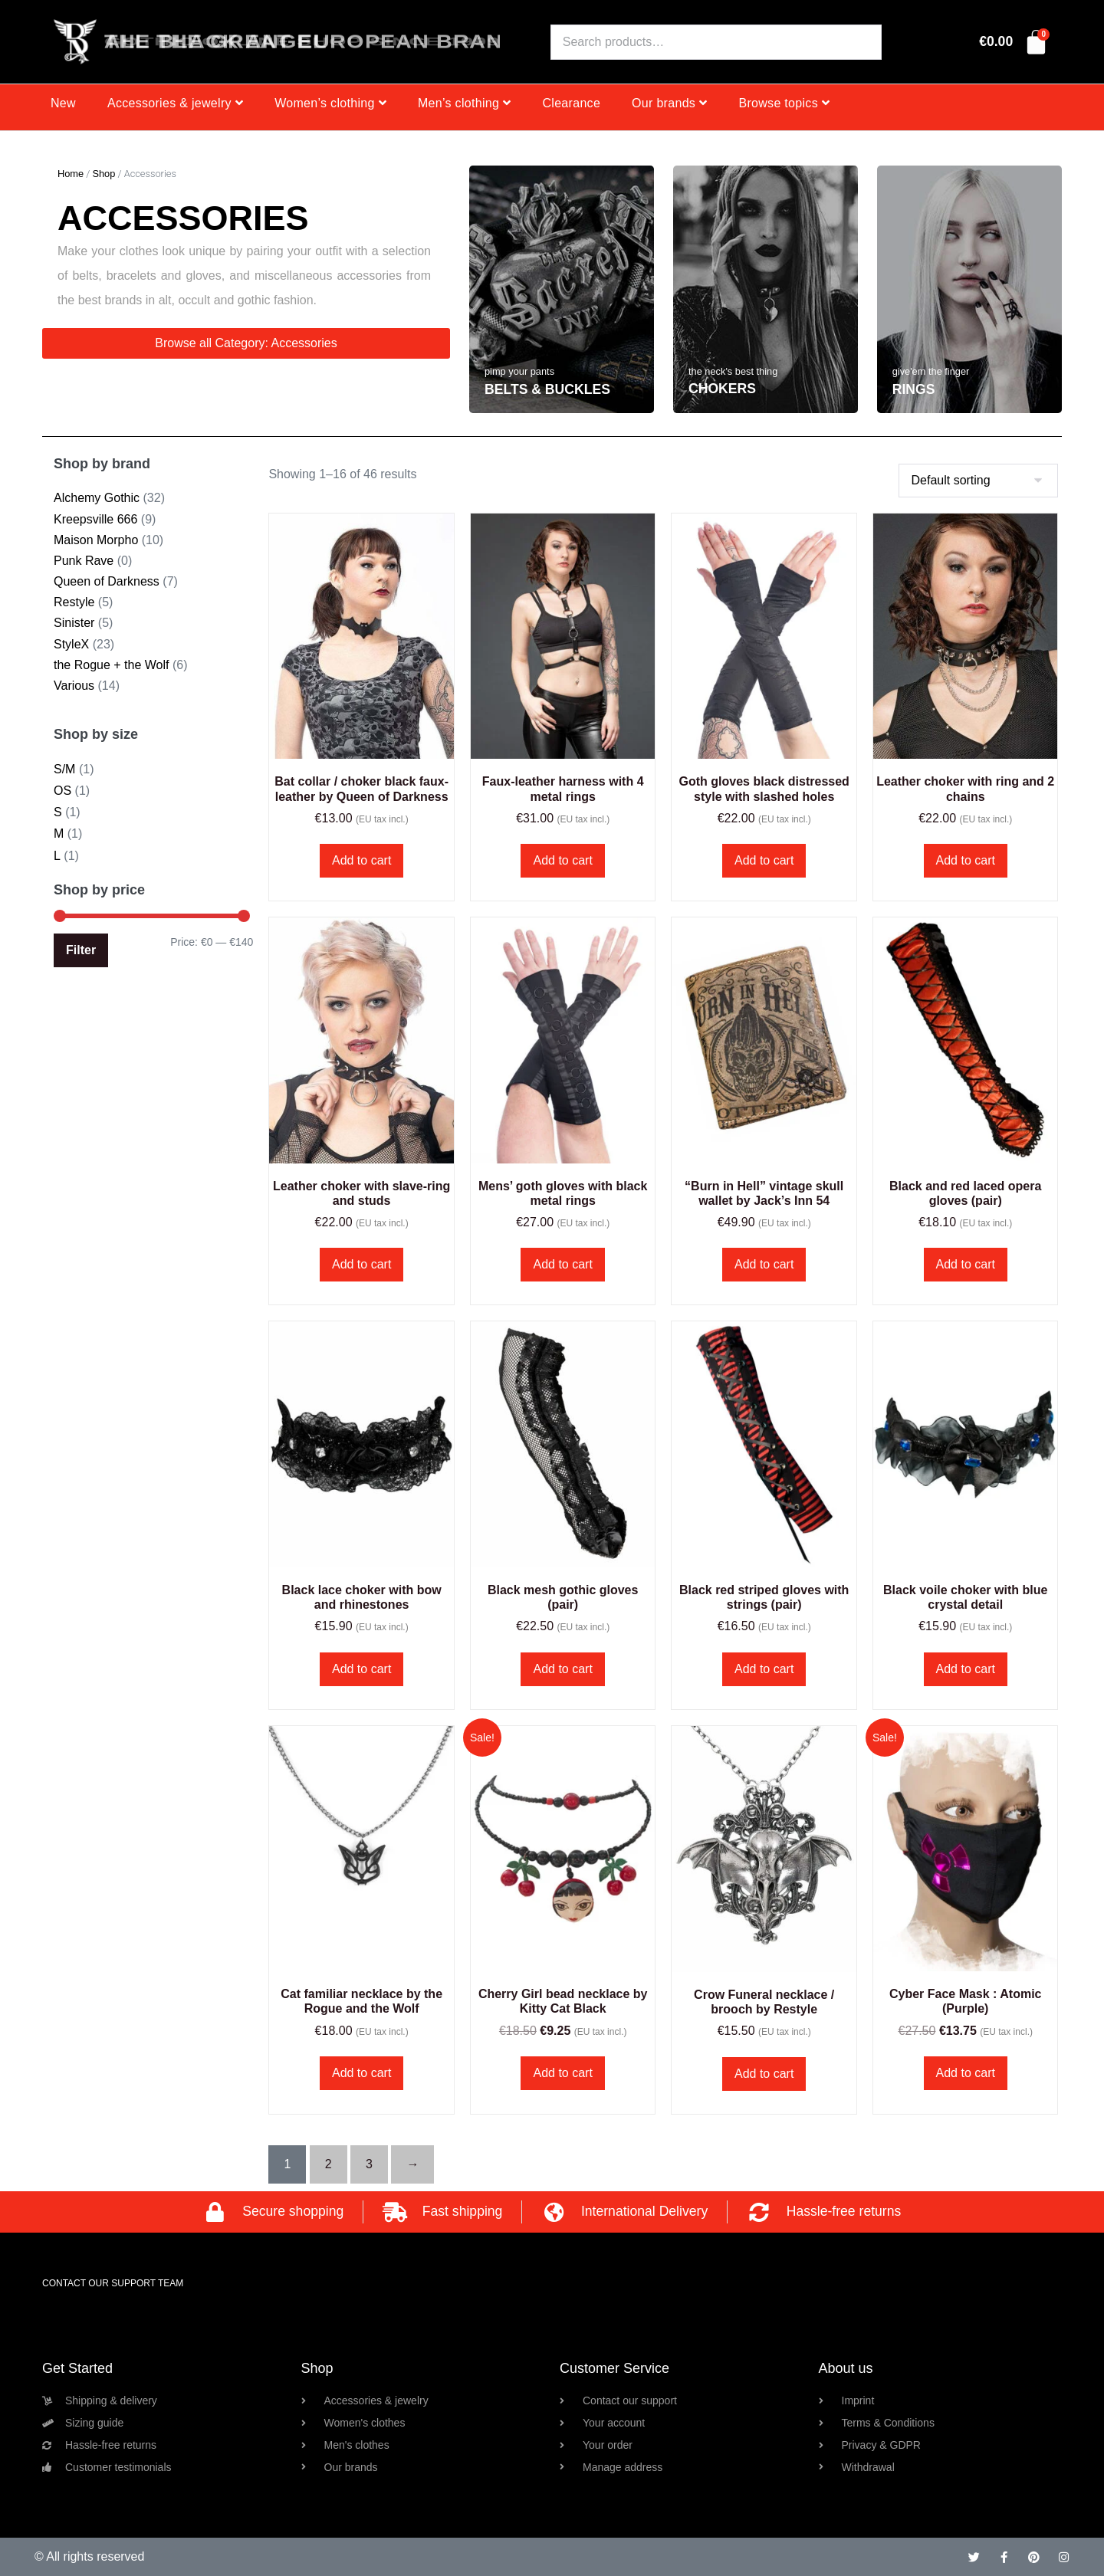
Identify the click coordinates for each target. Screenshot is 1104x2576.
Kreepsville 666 (95, 519)
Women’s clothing (330, 103)
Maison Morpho (96, 539)
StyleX (71, 644)
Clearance (571, 103)
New (63, 103)
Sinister (74, 622)
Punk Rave (83, 560)
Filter (81, 950)
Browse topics (784, 103)
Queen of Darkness (106, 581)
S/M (64, 769)
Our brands (669, 103)
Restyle (74, 602)
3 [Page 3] (369, 2164)
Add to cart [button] (361, 860)
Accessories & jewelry (175, 103)
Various (74, 685)
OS (62, 790)
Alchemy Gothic (97, 497)
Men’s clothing (464, 103)
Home (71, 173)
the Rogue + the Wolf (111, 664)
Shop (103, 173)
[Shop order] (978, 480)
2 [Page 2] (328, 2164)
